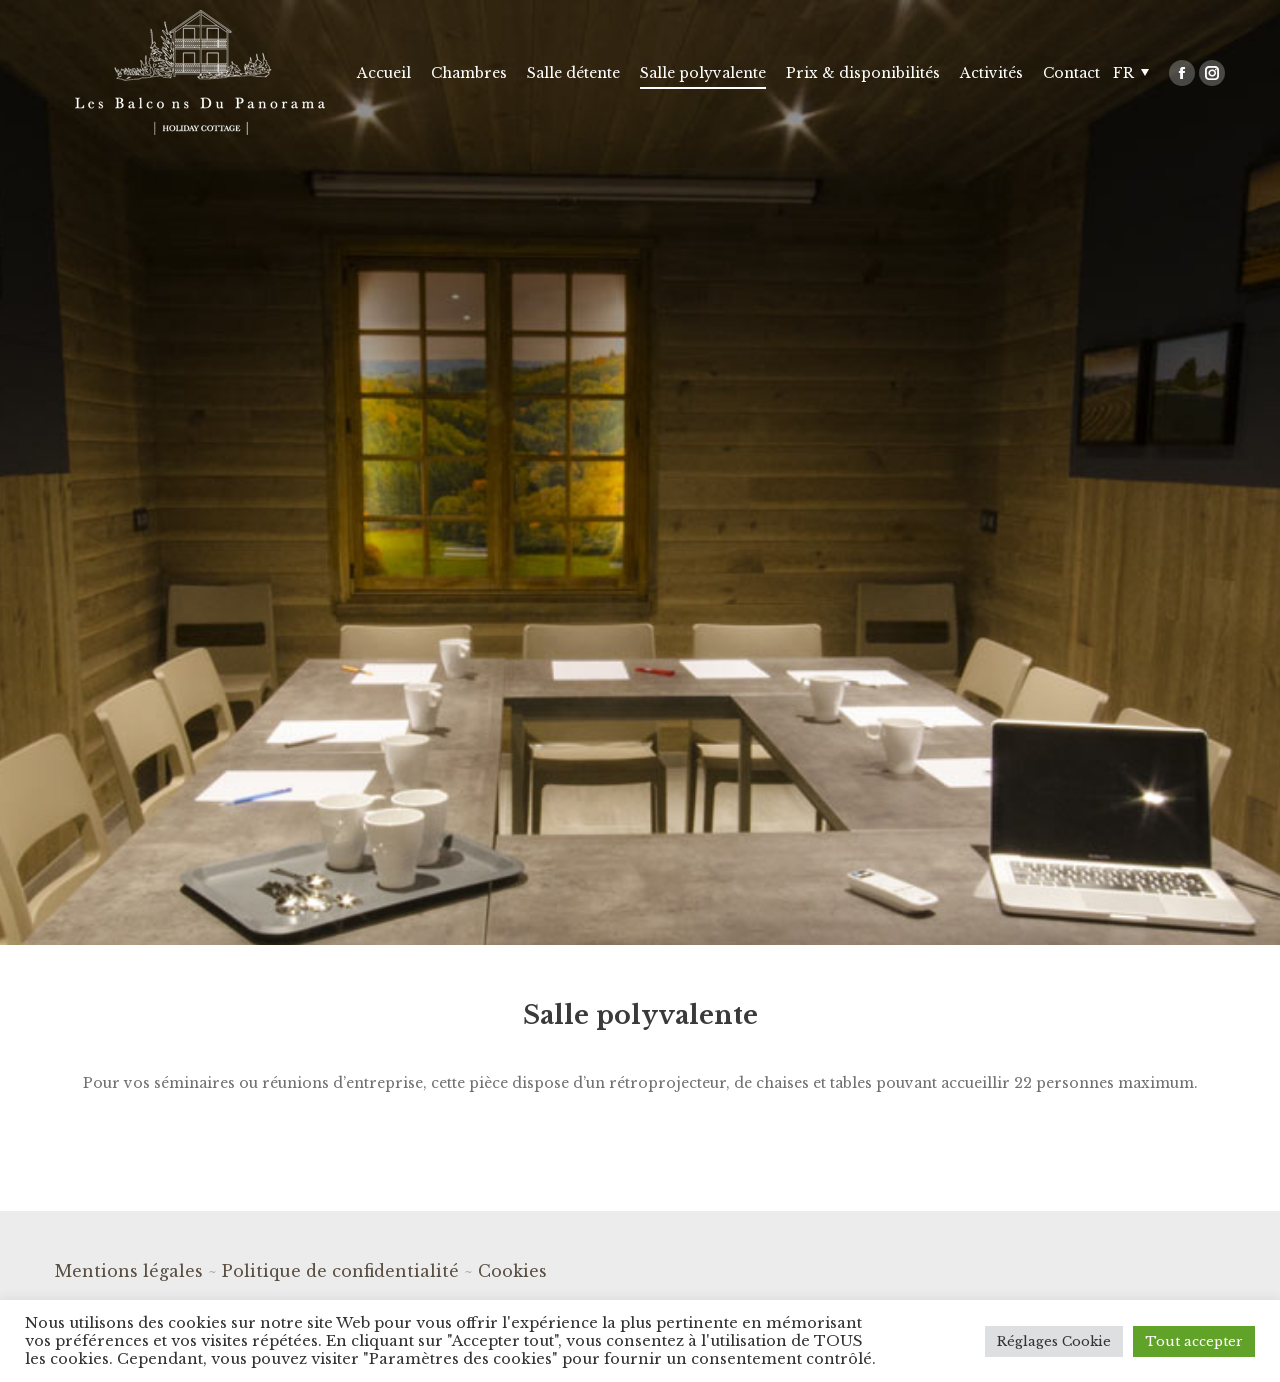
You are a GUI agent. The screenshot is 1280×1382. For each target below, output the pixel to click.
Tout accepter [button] (1194, 1341)
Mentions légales (129, 1271)
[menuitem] (384, 72)
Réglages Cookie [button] (1054, 1341)
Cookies (512, 1271)
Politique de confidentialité (340, 1271)
